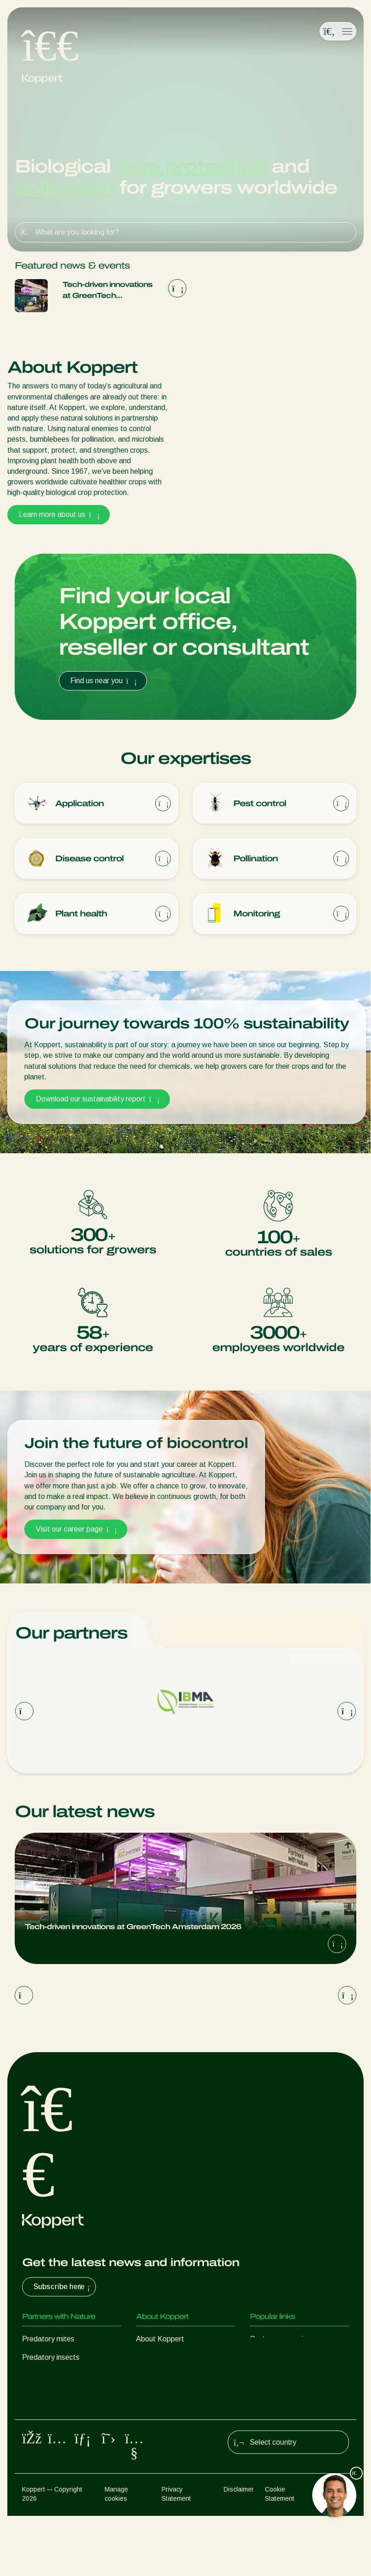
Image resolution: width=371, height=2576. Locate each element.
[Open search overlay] (329, 31)
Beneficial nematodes (57, 2396)
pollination (64, 187)
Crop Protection (47, 2433)
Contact (149, 2396)
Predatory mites (48, 2341)
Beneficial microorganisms (64, 2415)
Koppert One (271, 2359)
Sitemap (337, 2549)
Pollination (38, 2451)
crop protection (190, 166)
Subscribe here (63, 2289)
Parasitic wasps (47, 2378)
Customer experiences (286, 2341)
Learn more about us (58, 514)
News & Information (168, 2359)
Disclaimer (239, 2549)
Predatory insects (50, 2359)
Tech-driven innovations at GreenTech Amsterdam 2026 (107, 291)
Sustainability (157, 2378)
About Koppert (160, 2341)
